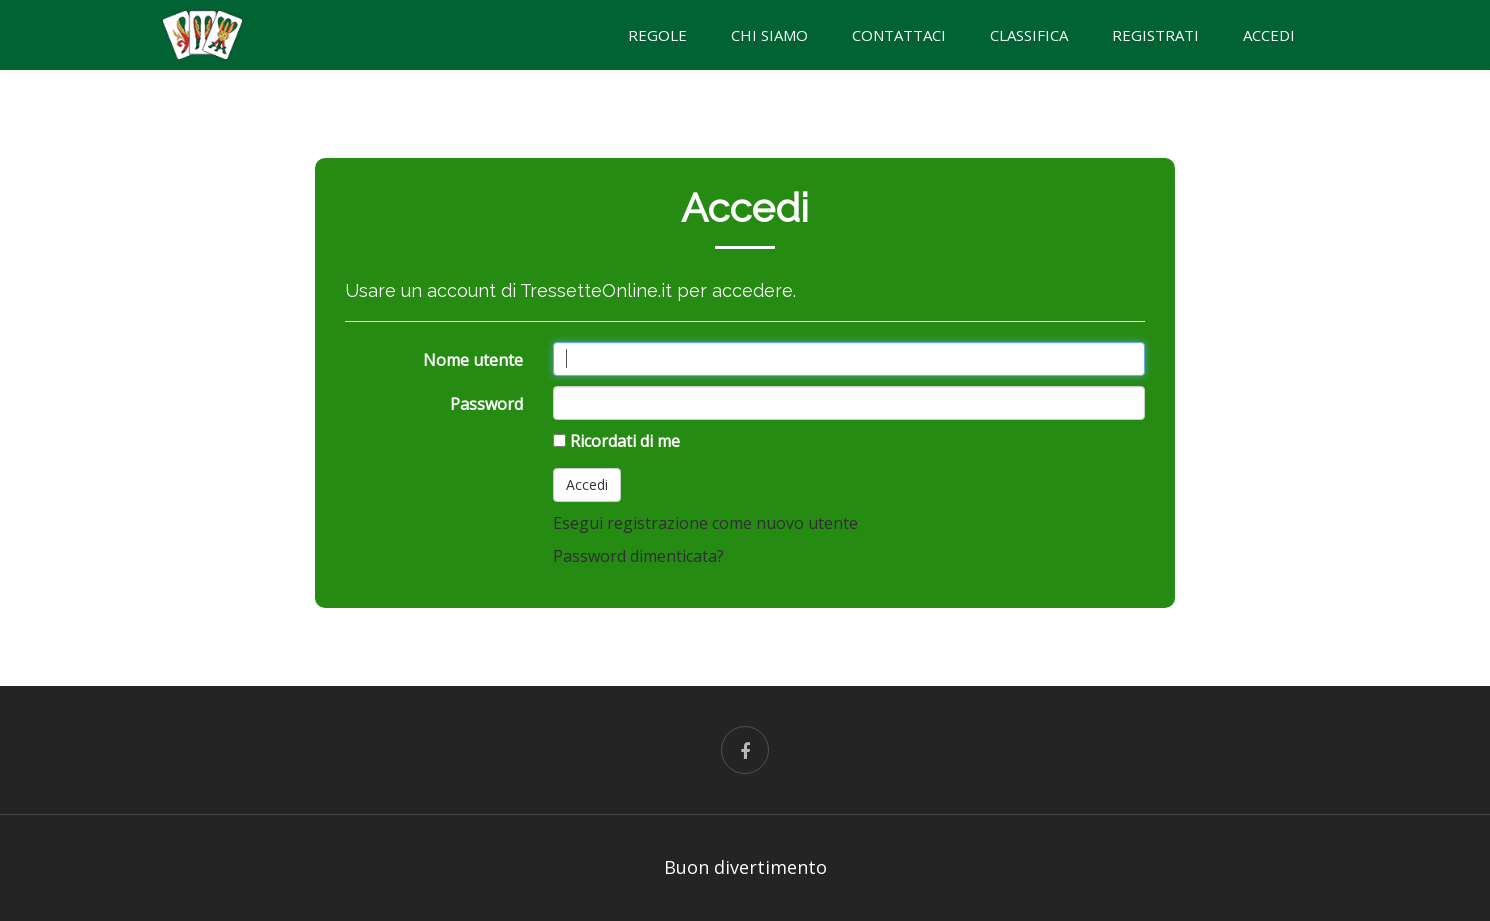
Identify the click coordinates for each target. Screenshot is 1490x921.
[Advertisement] (150, 380)
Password (486, 404)
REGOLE (657, 35)
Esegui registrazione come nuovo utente (705, 523)
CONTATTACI (899, 35)
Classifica (1029, 35)
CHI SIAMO (769, 35)
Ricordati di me (625, 441)
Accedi (1269, 35)
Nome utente (473, 360)
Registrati (1155, 35)
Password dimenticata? (638, 556)
